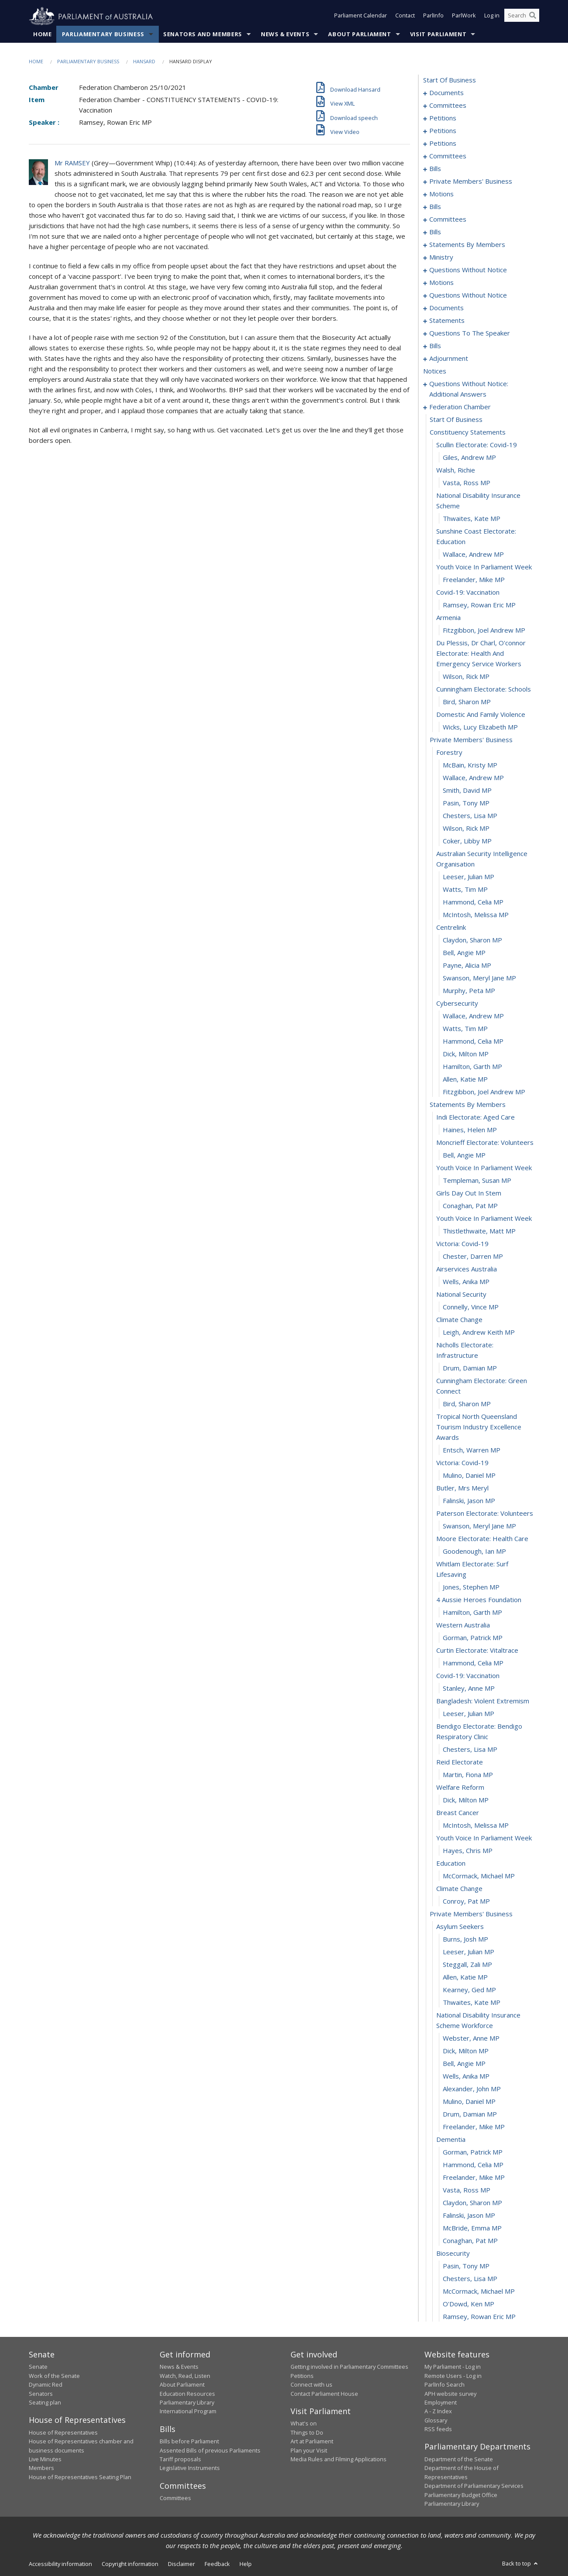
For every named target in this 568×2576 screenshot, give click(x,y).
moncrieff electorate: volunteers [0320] (485, 1142)
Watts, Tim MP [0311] (465, 1028)
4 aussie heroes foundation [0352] (478, 1600)
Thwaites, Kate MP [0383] (471, 2002)
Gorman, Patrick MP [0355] (473, 1638)
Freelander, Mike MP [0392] (474, 2127)
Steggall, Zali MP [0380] (467, 1964)
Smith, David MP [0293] (467, 790)
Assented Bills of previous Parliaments (210, 2450)
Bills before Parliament (189, 2442)
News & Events (285, 34)
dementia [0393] (450, 2139)
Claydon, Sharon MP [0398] (472, 2203)
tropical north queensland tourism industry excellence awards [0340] (478, 1427)
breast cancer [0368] (457, 1813)
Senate (38, 2367)
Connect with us (311, 2385)
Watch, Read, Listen (185, 2376)
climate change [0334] (459, 1319)
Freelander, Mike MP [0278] (474, 579)
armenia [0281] (448, 617)
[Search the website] (521, 16)
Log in (492, 17)
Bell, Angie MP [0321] (464, 1155)
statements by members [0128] (467, 244)
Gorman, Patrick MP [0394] (473, 2152)
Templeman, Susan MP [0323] (477, 1180)
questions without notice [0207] (468, 295)
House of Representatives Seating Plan (80, 2477)
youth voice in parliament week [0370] (484, 1838)
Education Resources (187, 2394)
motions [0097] (441, 194)
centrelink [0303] (451, 927)
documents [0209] (446, 308)
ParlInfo (433, 17)
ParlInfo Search (444, 2385)
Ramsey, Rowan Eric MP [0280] (479, 605)
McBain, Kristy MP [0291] (470, 765)
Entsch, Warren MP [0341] (471, 1450)
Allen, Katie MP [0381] (465, 1977)
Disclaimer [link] (181, 2564)
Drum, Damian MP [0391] (470, 2114)
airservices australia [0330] (466, 1269)
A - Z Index (438, 2411)
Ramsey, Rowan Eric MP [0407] (479, 2316)
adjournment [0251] (448, 358)
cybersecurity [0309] (457, 1003)
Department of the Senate (458, 2459)
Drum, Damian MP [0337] (470, 1368)
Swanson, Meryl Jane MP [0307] (479, 978)
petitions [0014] (442, 131)
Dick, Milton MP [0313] (466, 1054)
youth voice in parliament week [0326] (484, 1218)
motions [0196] (441, 282)
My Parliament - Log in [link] (452, 2367)
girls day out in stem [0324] (468, 1193)
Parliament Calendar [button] (360, 17)
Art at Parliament (312, 2442)
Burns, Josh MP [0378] (465, 1939)
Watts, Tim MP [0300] (465, 889)
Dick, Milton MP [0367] (466, 1800)
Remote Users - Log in (453, 2376)
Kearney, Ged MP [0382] (469, 1990)
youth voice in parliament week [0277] (484, 567)
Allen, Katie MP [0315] (465, 1079)
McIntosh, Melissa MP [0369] (476, 1825)
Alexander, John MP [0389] (472, 2089)
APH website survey (450, 2394)
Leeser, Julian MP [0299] (468, 877)
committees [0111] (447, 219)
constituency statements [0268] (468, 432)
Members (41, 2468)
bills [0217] (435, 346)
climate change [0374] (459, 1888)
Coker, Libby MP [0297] (467, 841)
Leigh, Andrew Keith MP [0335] (479, 1332)
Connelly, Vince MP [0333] (471, 1307)
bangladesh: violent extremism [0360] (482, 1701)
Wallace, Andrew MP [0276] (473, 554)
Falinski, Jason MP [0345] (469, 1501)
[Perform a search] (532, 16)
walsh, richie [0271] (455, 470)
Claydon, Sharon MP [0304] (472, 940)
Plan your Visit (309, 2450)
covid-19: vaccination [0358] (468, 1676)
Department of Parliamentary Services (474, 2486)
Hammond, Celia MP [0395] (473, 2165)
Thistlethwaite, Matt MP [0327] (479, 1231)
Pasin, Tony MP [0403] (466, 2266)
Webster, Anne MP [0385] (471, 2038)
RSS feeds (438, 2429)
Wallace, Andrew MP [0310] (473, 1016)
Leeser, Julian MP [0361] (468, 1713)
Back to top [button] (520, 2564)
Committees (175, 2498)
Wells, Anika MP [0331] (466, 1282)
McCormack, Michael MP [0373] (479, 1876)
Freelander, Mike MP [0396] (474, 2177)
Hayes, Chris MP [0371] (468, 1850)
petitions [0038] (442, 143)
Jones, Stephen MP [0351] (471, 1587)
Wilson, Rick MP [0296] (466, 828)
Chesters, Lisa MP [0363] (470, 1749)
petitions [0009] (442, 118)
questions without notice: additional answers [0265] (468, 389)
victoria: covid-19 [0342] (462, 1463)
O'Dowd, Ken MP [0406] (468, 2304)
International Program (188, 2411)
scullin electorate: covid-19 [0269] (476, 445)
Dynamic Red (45, 2385)
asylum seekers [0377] (460, 1926)
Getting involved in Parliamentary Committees (349, 2367)
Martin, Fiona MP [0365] (468, 1775)
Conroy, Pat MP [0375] (466, 1901)
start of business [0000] (449, 80)
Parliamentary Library (187, 2403)
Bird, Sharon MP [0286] (467, 702)
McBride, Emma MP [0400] (472, 2228)
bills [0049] (435, 168)
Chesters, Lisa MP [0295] (470, 816)
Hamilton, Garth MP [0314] (472, 1066)
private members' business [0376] (471, 1914)
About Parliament (359, 34)
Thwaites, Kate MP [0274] (471, 518)
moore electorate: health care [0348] (482, 1539)
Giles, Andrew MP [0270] (469, 457)
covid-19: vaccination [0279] (468, 592)
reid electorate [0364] (459, 1762)
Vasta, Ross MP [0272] (466, 483)
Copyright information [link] (130, 2564)
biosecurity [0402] (453, 2253)
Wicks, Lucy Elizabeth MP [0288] (480, 727)
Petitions (302, 2376)
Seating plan (45, 2403)
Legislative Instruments (190, 2468)
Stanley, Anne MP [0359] (469, 1688)
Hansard (144, 61)
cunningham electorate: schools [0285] (483, 689)
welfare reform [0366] (460, 1787)
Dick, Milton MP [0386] (466, 2051)
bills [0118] (435, 232)
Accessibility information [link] (60, 2564)
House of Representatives (63, 2432)
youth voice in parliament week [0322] (484, 1168)
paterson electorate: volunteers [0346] (484, 1513)
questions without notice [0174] (468, 270)
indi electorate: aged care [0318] (475, 1117)
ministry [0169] (441, 257)
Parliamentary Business (103, 34)
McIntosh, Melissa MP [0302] (476, 915)
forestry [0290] (449, 752)
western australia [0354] (463, 1625)
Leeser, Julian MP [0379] (468, 1952)
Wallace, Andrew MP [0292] (473, 778)
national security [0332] (461, 1294)
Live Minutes (45, 2459)
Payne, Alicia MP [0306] (467, 965)
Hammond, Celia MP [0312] (473, 1041)
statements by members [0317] (468, 1104)
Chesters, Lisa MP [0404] (470, 2279)
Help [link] (246, 2564)
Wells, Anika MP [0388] (466, 2076)
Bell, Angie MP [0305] (464, 953)
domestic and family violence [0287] (480, 714)
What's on (304, 2424)
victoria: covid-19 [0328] (462, 1244)
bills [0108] (435, 206)
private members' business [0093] (470, 181)
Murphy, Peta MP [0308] (469, 991)
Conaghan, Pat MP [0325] (470, 1206)
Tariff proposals (180, 2459)
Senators (41, 2394)
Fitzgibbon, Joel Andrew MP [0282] (484, 630)
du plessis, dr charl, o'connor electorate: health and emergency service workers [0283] (481, 653)
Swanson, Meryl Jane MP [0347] (479, 1526)
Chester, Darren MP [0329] (473, 1256)
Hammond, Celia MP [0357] (473, 1663)
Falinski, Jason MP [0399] (469, 2215)
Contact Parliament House (324, 2394)
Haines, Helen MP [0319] (470, 1130)
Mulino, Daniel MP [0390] (469, 2101)
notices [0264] (434, 371)
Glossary (435, 2420)
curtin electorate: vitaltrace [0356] (477, 1650)
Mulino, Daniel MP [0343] (469, 1475)
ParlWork (464, 17)
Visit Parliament (438, 34)
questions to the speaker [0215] (469, 333)
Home (42, 34)
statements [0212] (447, 320)
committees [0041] (447, 156)
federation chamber (460, 407)
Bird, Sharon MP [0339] (467, 1404)
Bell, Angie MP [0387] (464, 2063)
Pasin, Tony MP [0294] (466, 803)
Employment (440, 2403)
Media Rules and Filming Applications (339, 2459)
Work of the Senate (54, 2376)
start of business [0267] (456, 419)
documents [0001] (446, 93)
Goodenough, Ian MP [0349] (474, 1551)
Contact (405, 17)
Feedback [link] (217, 2564)
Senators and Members (202, 34)
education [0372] (450, 1863)
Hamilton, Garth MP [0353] (472, 1612)
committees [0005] (447, 105)
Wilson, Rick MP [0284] (466, 676)
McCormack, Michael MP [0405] (479, 2291)
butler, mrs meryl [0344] (462, 1488)
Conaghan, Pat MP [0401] (470, 2241)
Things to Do (307, 2432)
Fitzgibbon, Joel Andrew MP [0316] (484, 1092)
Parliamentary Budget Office (460, 2495)
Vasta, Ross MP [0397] (466, 2190)
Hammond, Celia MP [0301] (473, 902)
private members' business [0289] (471, 740)
